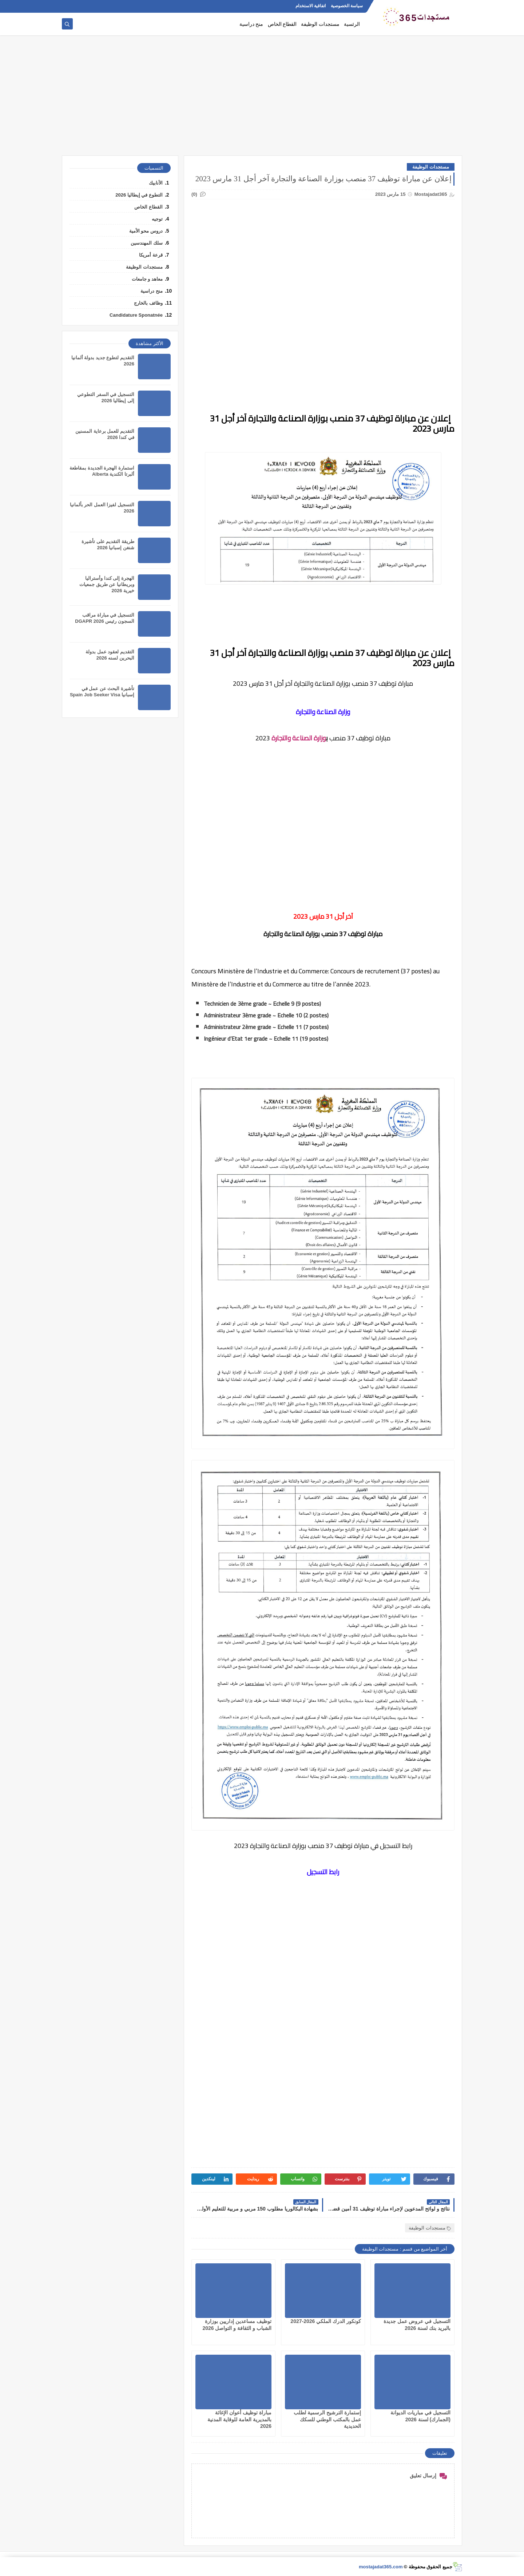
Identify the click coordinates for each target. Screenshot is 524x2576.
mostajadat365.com (381, 2566)
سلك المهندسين (147, 243)
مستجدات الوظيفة (320, 24)
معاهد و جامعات (147, 279)
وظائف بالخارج (148, 303)
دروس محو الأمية (146, 231)
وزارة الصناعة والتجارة (298, 738)
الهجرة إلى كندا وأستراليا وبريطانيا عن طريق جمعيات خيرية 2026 (106, 584)
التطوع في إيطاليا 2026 (139, 195)
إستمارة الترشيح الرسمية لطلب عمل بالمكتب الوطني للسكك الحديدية (327, 2419)
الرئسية (352, 24)
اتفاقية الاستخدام (310, 5)
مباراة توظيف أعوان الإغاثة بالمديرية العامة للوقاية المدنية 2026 (239, 2419)
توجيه (157, 219)
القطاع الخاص (282, 24)
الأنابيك (156, 183)
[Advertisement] (262, 99)
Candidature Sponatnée (136, 315)
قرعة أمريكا (151, 255)
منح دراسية (251, 24)
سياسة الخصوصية (347, 5)
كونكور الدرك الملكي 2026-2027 (325, 2321)
